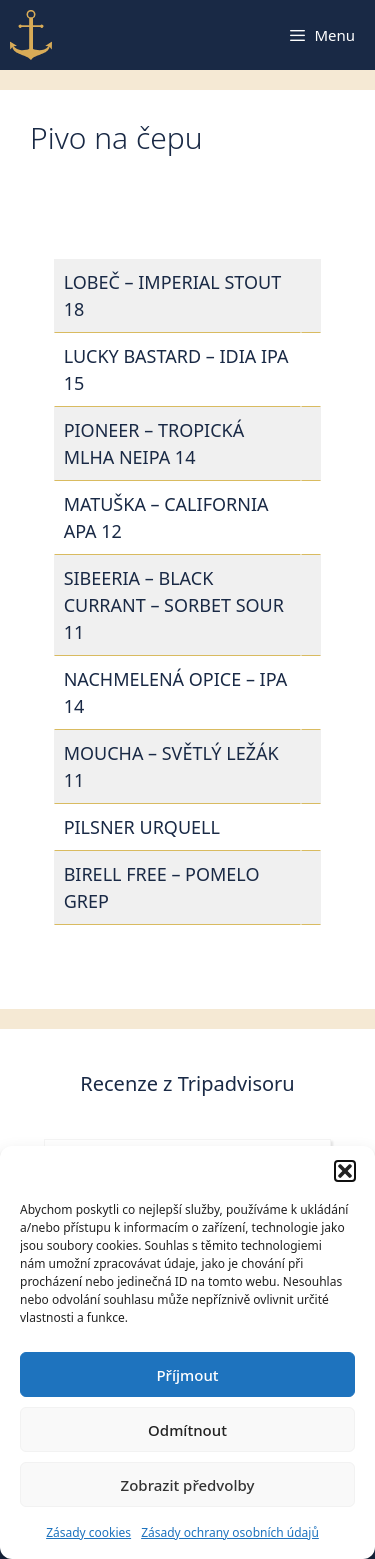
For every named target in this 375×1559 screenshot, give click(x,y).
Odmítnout (187, 1430)
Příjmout (187, 1375)
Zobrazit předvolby (188, 1485)
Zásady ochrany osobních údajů (230, 1532)
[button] (345, 1171)
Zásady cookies (88, 1532)
